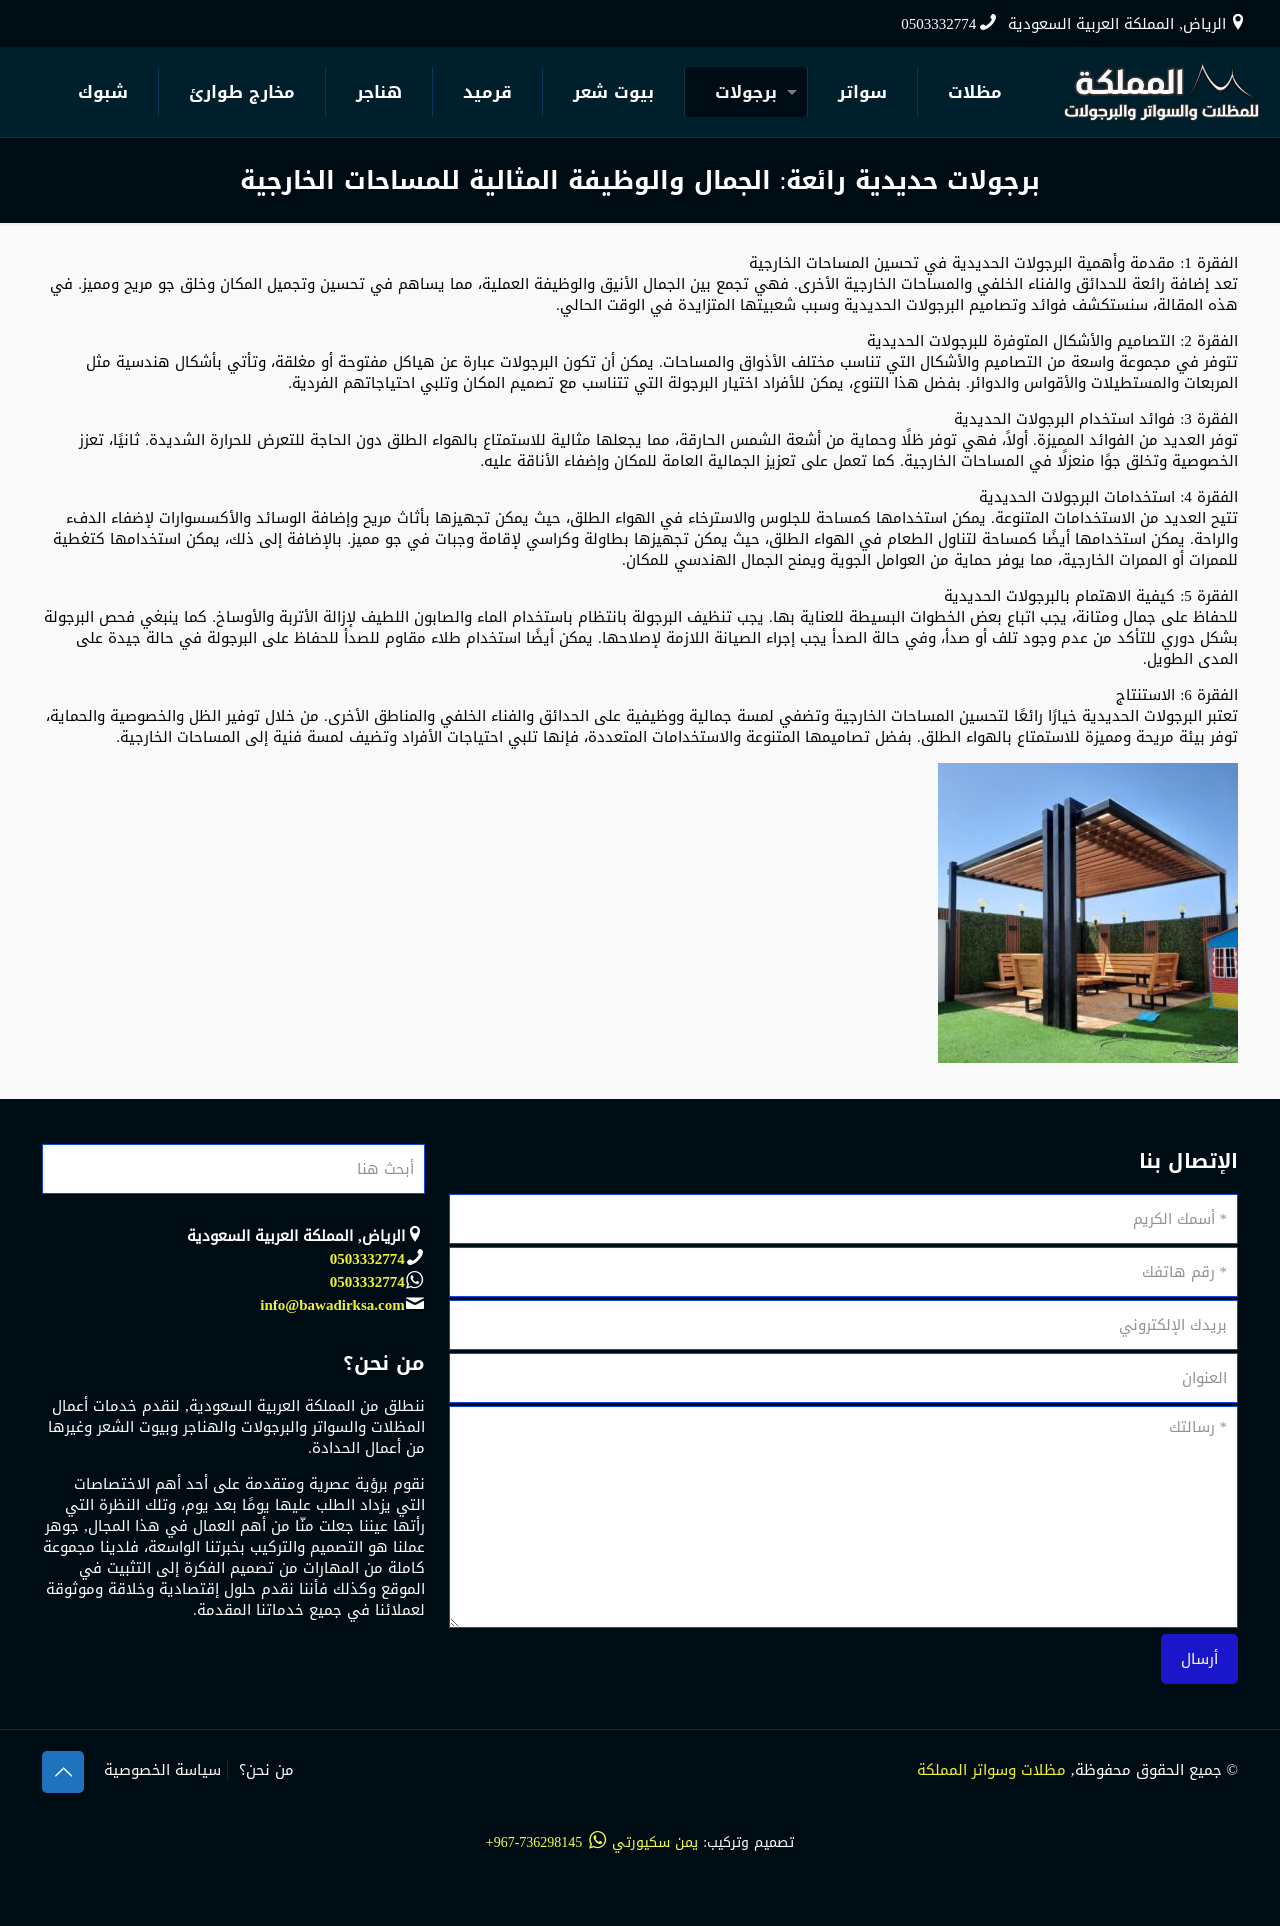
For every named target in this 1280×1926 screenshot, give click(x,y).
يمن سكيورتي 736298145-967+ (592, 1842)
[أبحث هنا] (233, 1169)
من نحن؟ (266, 1770)
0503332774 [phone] (938, 24)
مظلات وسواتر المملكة (991, 1770)
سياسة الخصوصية (162, 1770)
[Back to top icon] (63, 1772)
